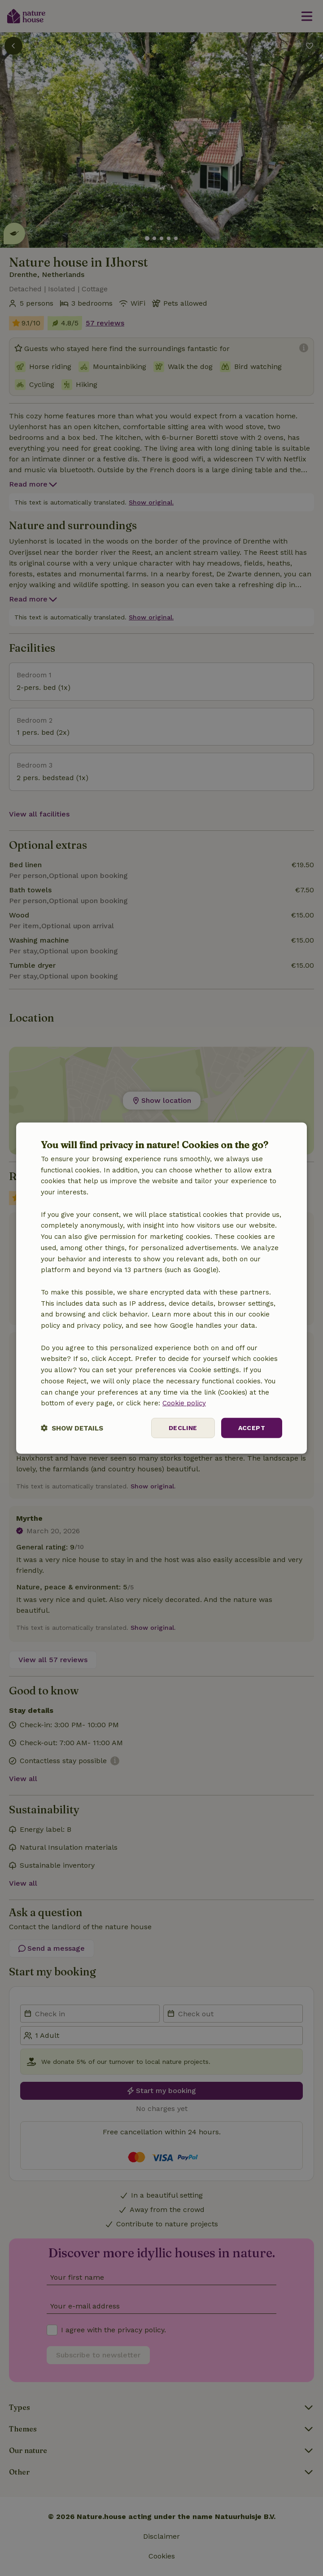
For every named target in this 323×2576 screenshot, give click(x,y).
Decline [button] (183, 1427)
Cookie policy (184, 1403)
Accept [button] (251, 1427)
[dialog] (161, 1287)
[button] (72, 1428)
